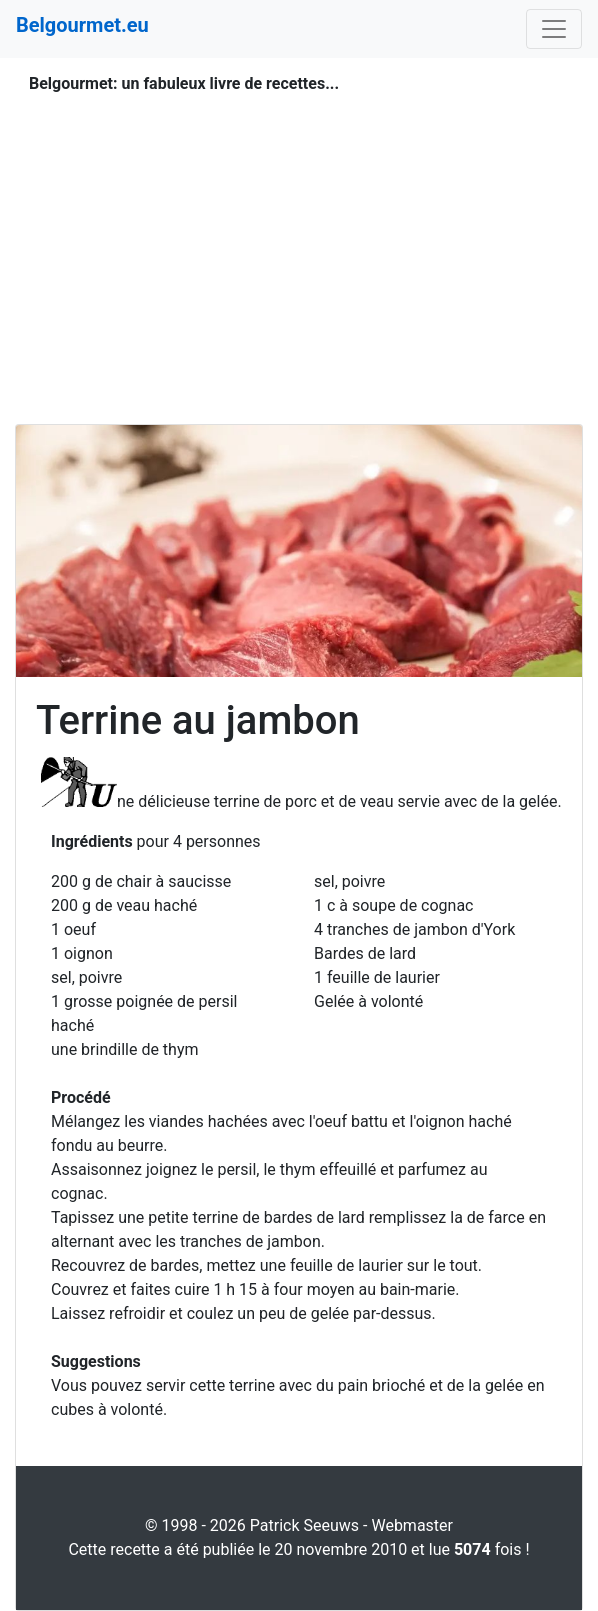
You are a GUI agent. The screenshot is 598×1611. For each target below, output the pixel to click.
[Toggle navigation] (554, 29)
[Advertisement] (299, 236)
